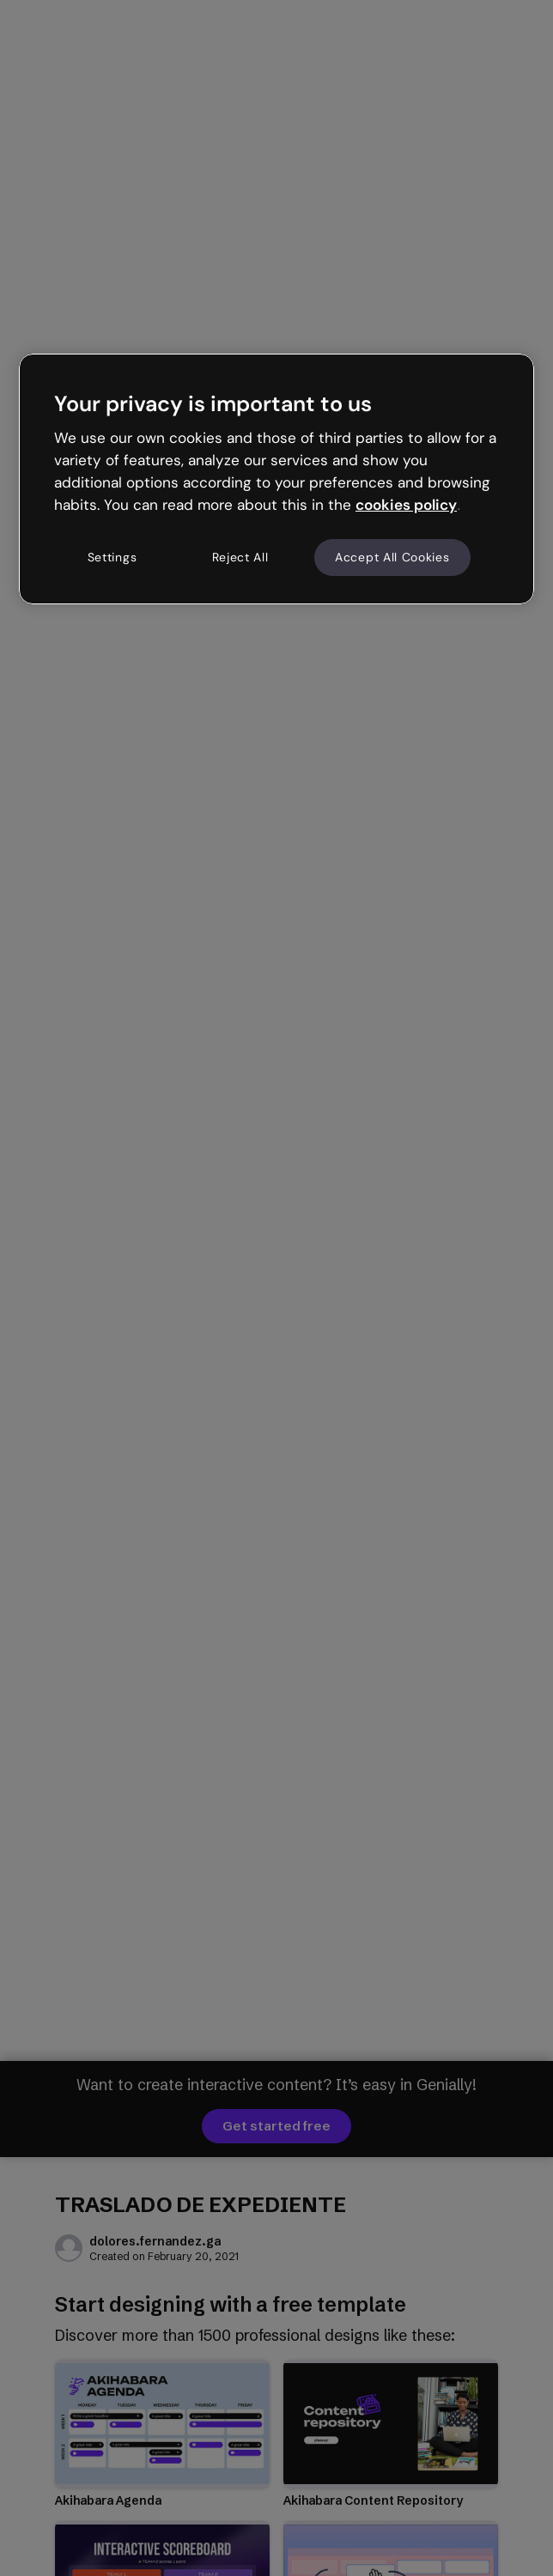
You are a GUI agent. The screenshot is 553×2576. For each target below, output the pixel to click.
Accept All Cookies (392, 557)
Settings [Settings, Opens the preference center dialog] (112, 557)
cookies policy (406, 504)
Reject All (240, 557)
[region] (276, 479)
